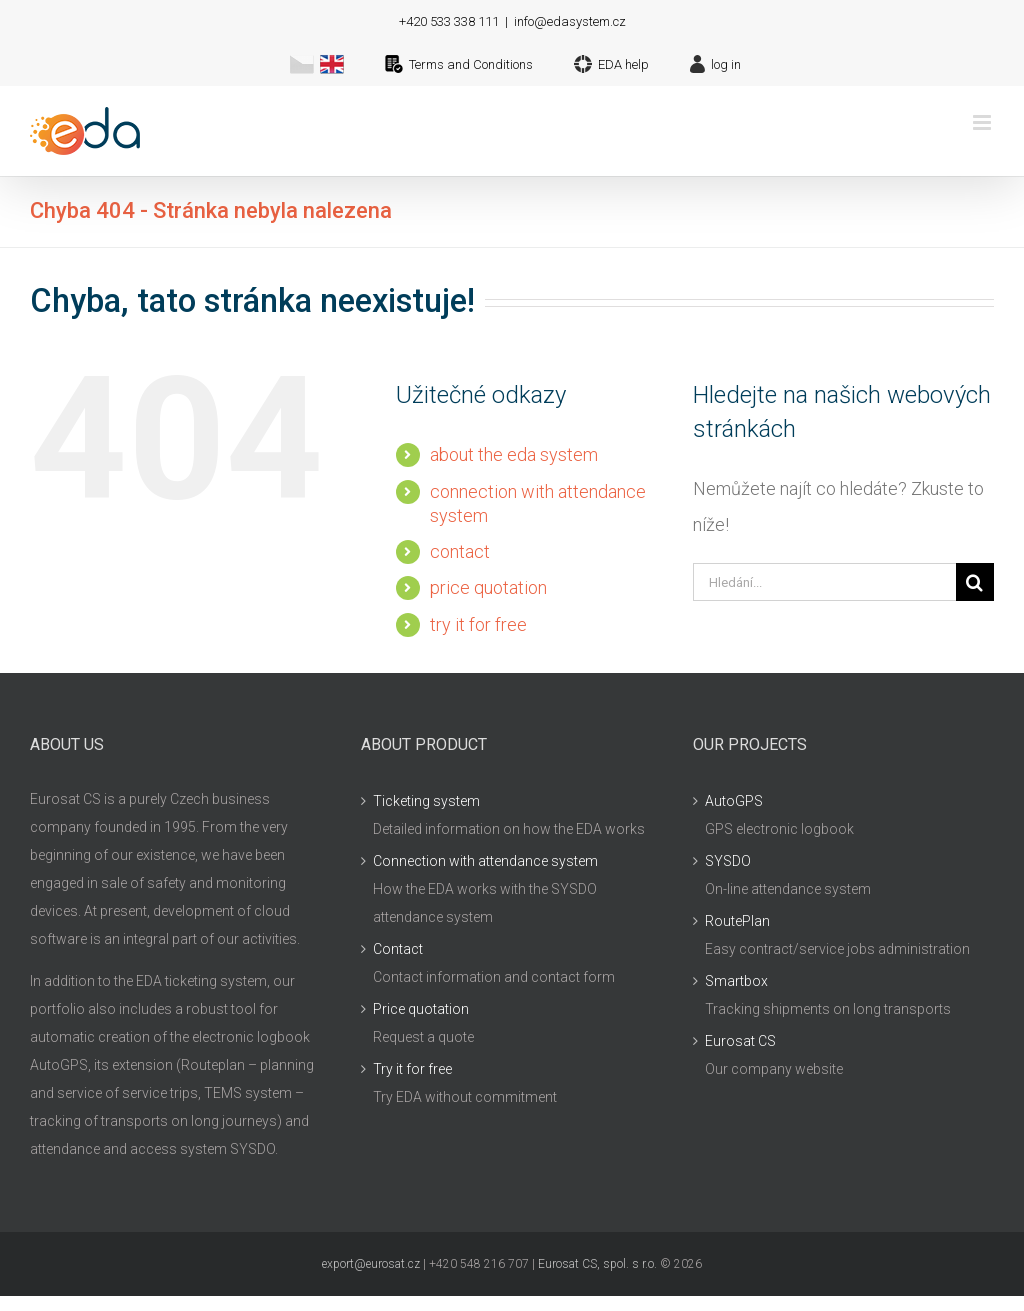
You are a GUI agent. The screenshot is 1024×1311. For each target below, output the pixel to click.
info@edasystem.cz (570, 21)
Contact (398, 949)
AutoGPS (734, 801)
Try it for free (412, 1069)
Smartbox (736, 981)
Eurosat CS (740, 1041)
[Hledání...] (824, 582)
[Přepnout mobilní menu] (983, 122)
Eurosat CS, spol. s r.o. (597, 1264)
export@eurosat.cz (371, 1264)
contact (460, 551)
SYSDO (728, 861)
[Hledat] (975, 582)
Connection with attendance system (485, 861)
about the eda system (514, 454)
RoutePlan (737, 921)
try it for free (478, 624)
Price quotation (421, 1009)
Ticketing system (426, 801)
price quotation (488, 587)
